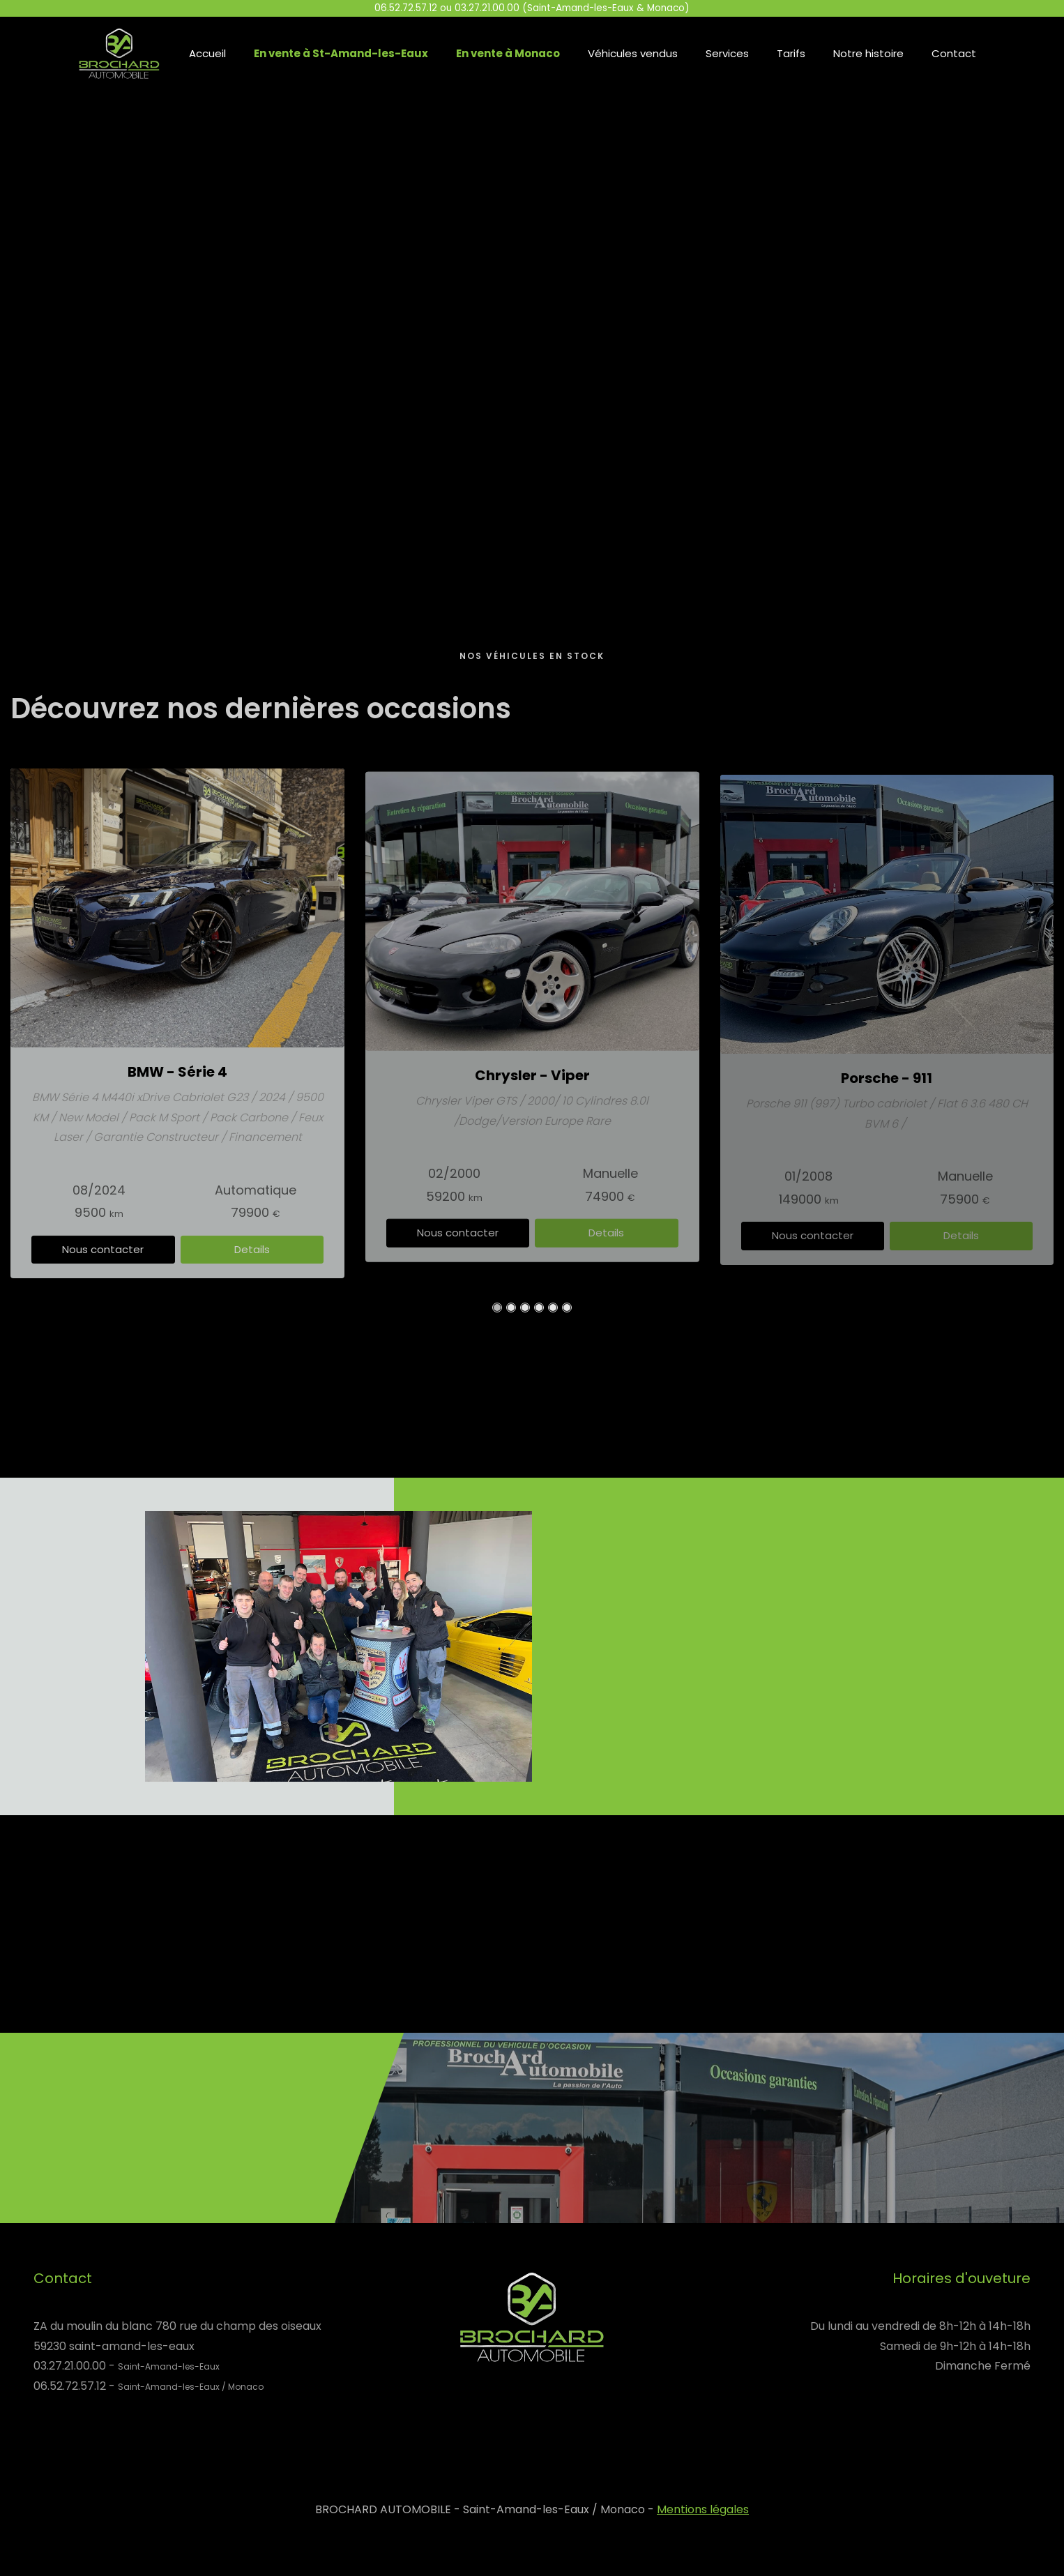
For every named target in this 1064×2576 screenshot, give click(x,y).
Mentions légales (703, 2509)
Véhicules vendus (633, 53)
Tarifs (791, 53)
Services (727, 53)
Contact (954, 53)
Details (252, 1255)
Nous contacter (103, 1255)
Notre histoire (868, 53)
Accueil (207, 53)
